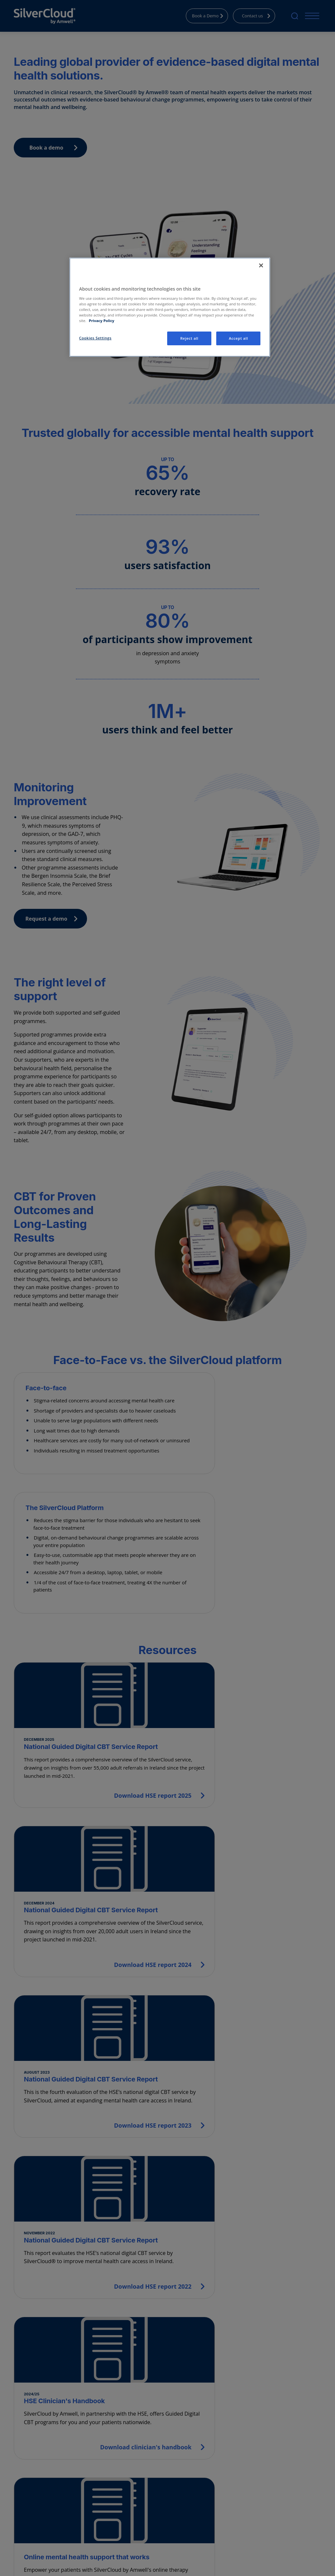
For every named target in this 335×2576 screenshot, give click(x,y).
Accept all (238, 338)
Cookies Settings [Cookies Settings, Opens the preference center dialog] (95, 337)
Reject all (189, 338)
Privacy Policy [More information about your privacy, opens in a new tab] (101, 320)
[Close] (261, 265)
